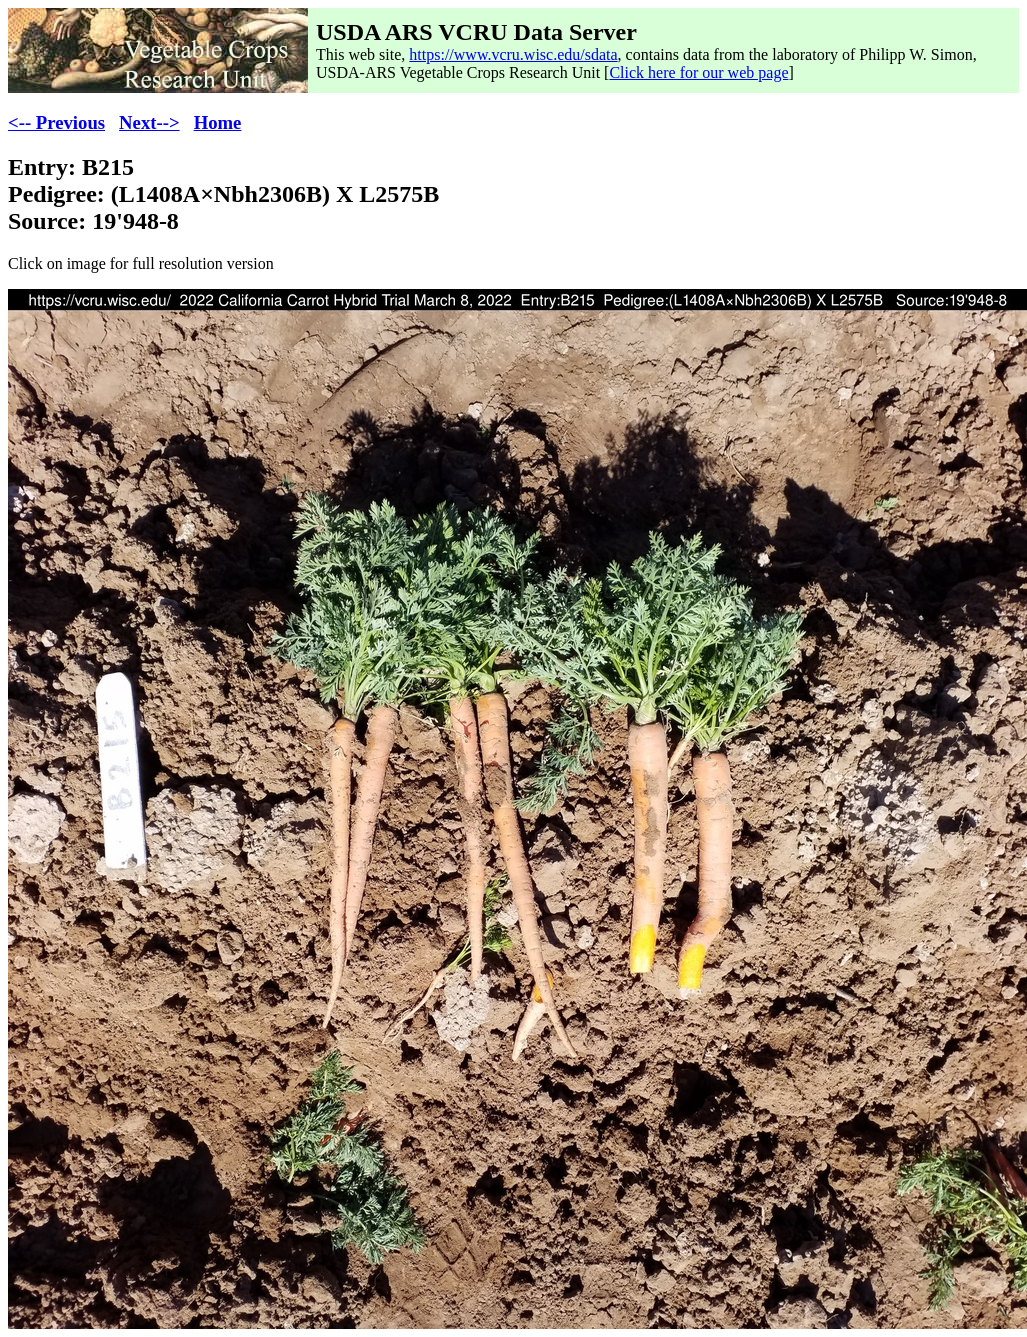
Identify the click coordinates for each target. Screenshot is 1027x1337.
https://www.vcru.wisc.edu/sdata (513, 54)
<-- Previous (56, 122)
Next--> (149, 122)
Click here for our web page (698, 72)
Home (218, 122)
